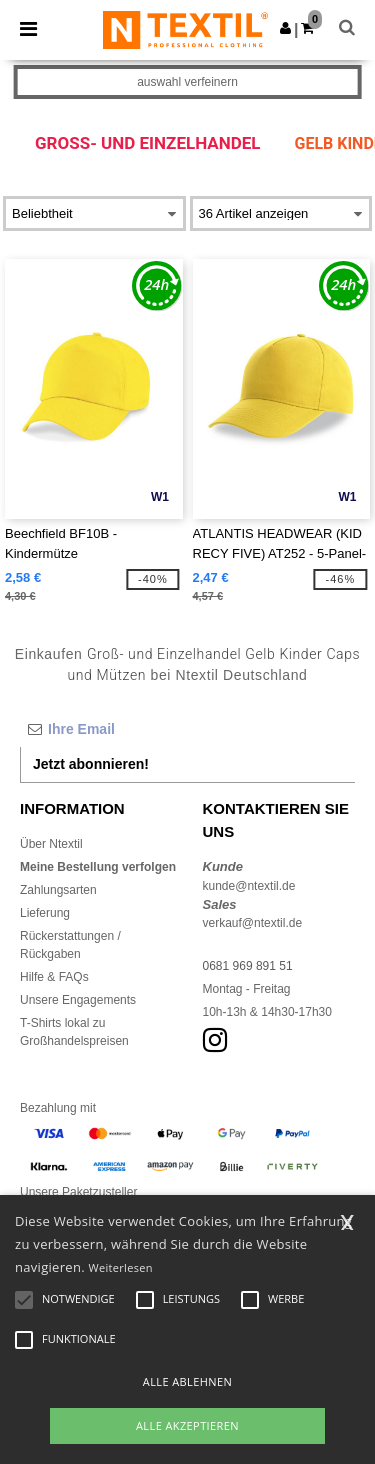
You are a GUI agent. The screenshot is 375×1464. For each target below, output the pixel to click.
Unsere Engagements (78, 1000)
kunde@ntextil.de (249, 886)
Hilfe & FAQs (54, 977)
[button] (285, 28)
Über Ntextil (51, 844)
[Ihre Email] (187, 729)
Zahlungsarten (58, 890)
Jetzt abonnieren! (91, 764)
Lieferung (45, 913)
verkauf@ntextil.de (253, 923)
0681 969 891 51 (248, 966)
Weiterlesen (121, 1267)
